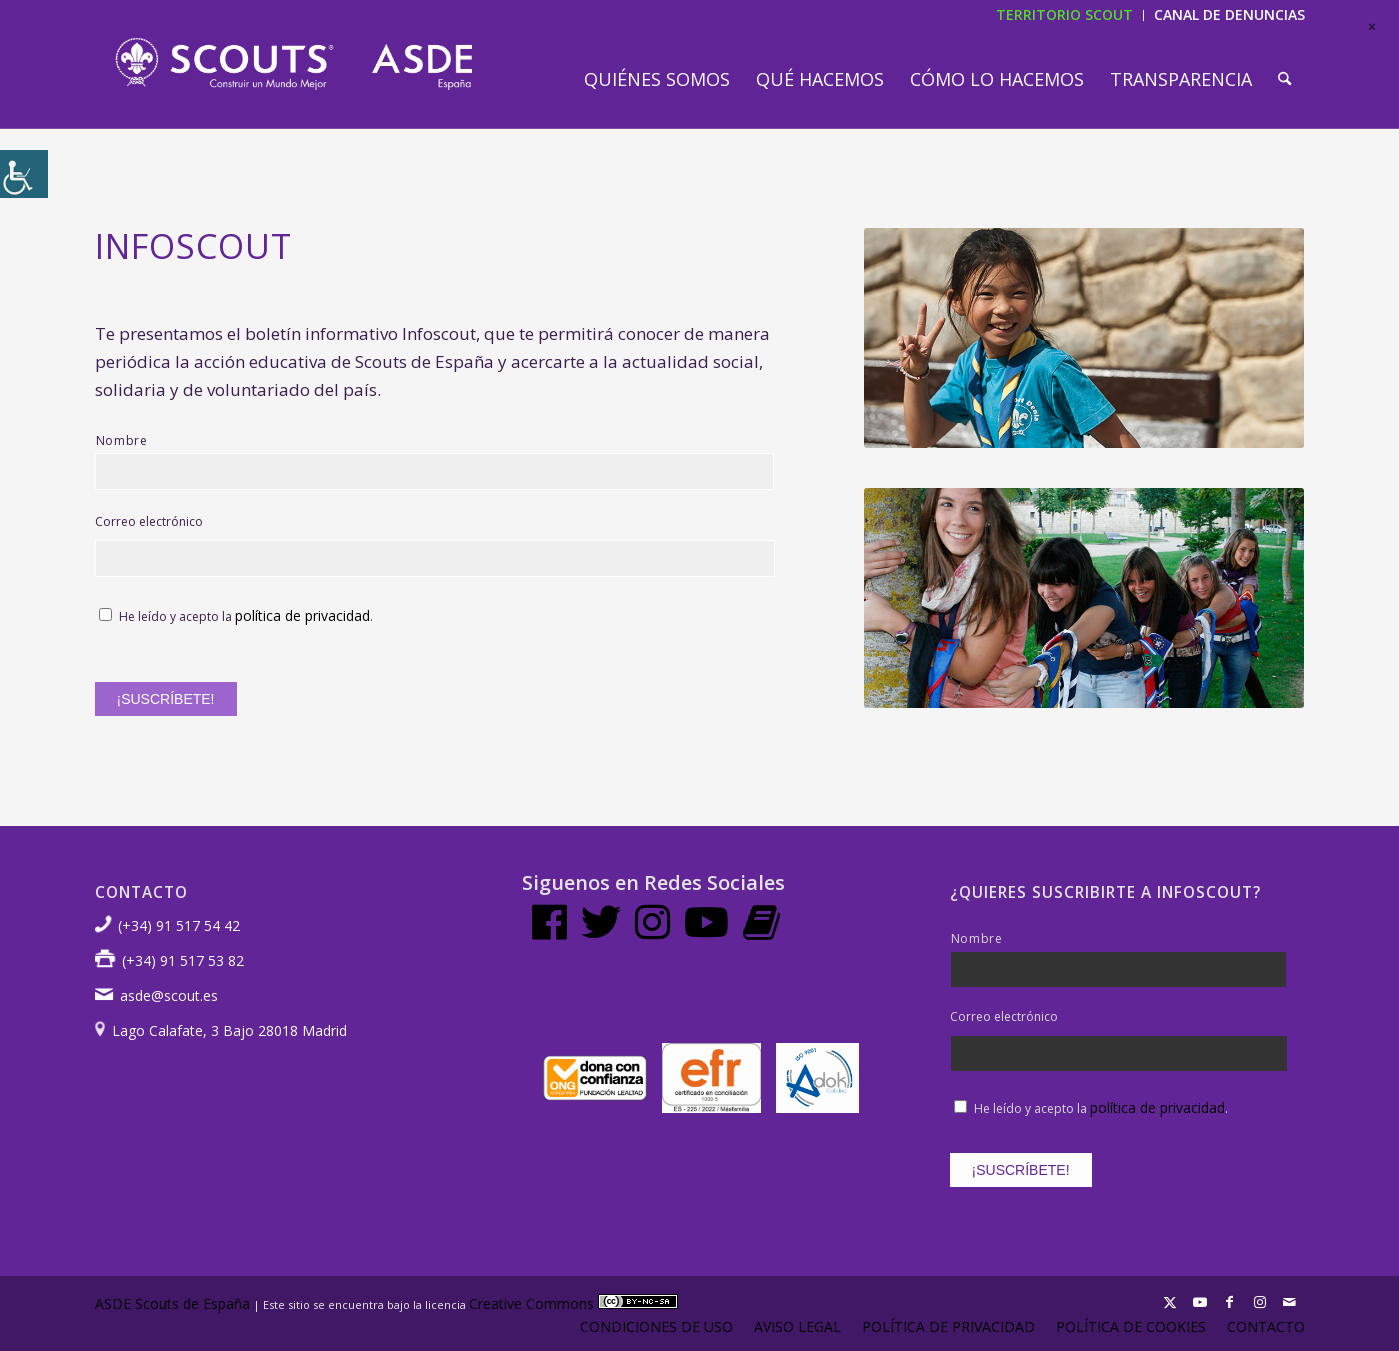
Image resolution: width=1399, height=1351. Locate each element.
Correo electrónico (149, 522)
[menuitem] (657, 79)
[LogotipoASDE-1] (293, 64)
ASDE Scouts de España (172, 1303)
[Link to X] (1170, 1302)
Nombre (122, 440)
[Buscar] (1284, 79)
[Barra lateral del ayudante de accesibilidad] (24, 174)
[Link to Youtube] (1200, 1302)
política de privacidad (302, 615)
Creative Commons (573, 1303)
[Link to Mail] (1290, 1302)
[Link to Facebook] (1230, 1302)
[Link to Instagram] (1260, 1302)
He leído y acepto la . (246, 616)
